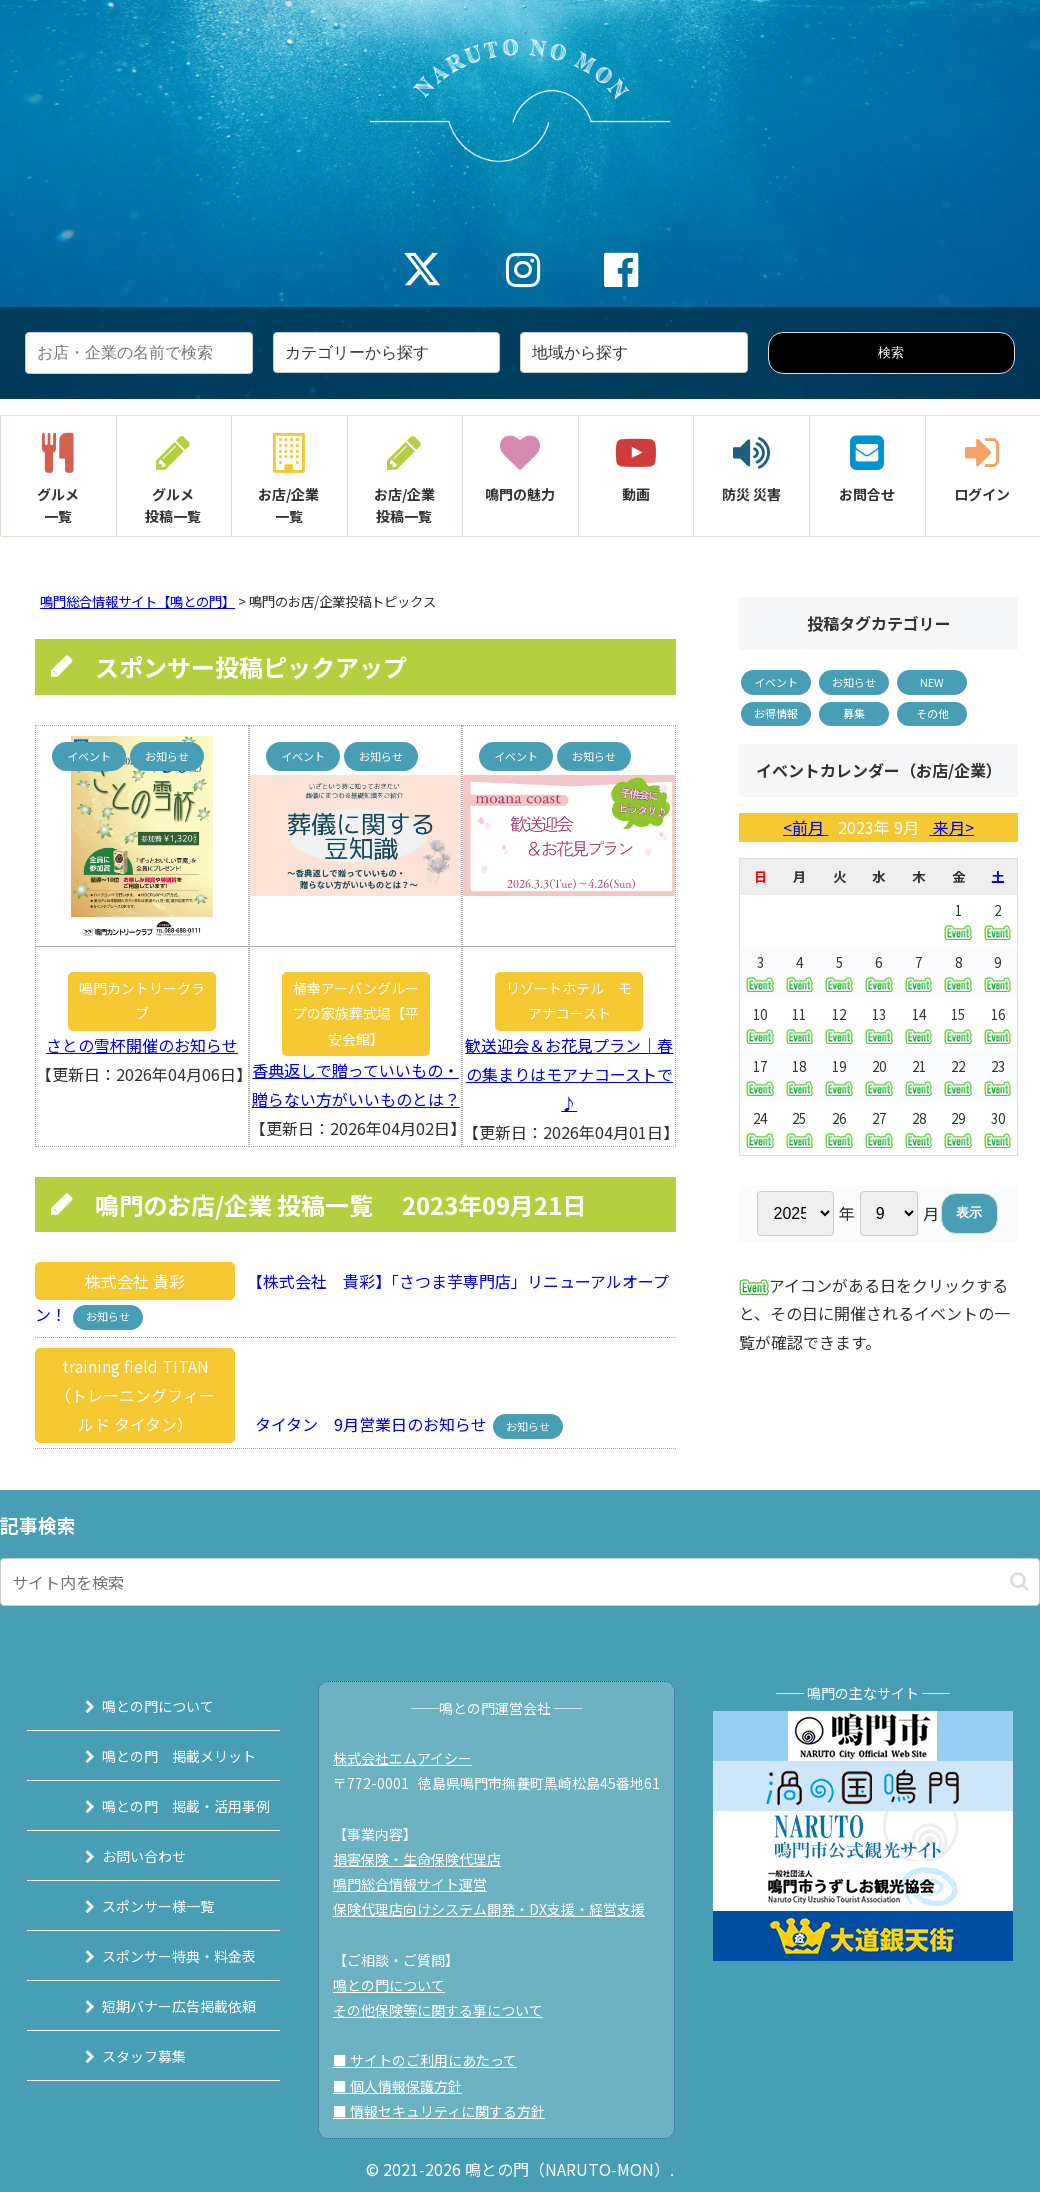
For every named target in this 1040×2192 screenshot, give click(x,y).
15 (958, 1024)
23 (997, 1076)
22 (958, 1076)
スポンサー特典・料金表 (160, 1956)
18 (800, 1076)
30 (997, 1128)
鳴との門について (139, 1706)
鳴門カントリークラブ (142, 1000)
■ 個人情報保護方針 (405, 2086)
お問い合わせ (125, 1856)
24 (759, 1128)
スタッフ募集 (125, 2056)
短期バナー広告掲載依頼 (160, 2006)
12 (839, 1024)
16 (997, 1024)
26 (839, 1128)
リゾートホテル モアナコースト (569, 1000)
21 (919, 1076)
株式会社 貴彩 (135, 1281)
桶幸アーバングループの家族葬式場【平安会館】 (356, 1013)
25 (800, 1128)
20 (879, 1076)
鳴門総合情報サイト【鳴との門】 (137, 601)
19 (839, 1076)
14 (919, 1024)
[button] (1019, 1581)
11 (800, 1024)
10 (759, 1024)
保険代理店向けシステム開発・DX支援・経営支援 (497, 1909)
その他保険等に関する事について (446, 2010)
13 (879, 1024)
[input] (520, 1582)
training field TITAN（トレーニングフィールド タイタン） (135, 1395)
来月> (951, 827)
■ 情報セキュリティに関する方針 (447, 2111)
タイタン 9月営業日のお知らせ (365, 1424)
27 (879, 1128)
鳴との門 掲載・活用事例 (167, 1806)
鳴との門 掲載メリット (160, 1756)
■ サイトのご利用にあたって (433, 2060)
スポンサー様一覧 (139, 1906)
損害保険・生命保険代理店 (425, 1859)
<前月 (805, 827)
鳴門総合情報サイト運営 (418, 1884)
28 (919, 1128)
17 (759, 1076)
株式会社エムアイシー (410, 1758)
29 (958, 1128)
